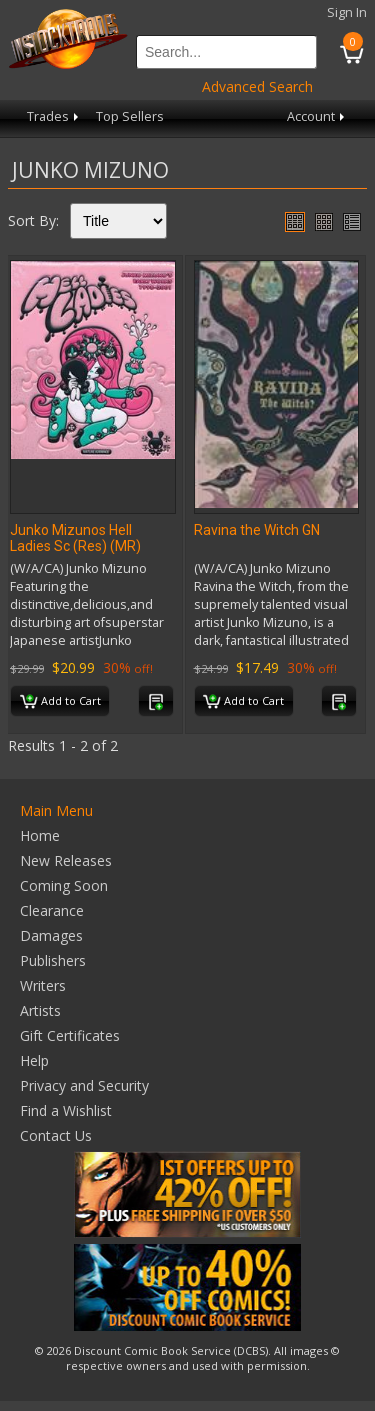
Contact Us (56, 1135)
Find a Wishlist (66, 1110)
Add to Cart (60, 702)
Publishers (53, 960)
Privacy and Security (84, 1085)
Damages (51, 935)
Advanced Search (257, 86)
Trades (54, 116)
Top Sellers (130, 116)
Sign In (347, 12)
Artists (40, 1010)
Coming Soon (64, 885)
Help (34, 1060)
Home (40, 835)
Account (317, 116)
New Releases (66, 860)
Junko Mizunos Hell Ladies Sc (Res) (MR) (75, 538)
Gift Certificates (70, 1035)
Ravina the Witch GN (257, 530)
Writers (43, 985)
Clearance (52, 910)
